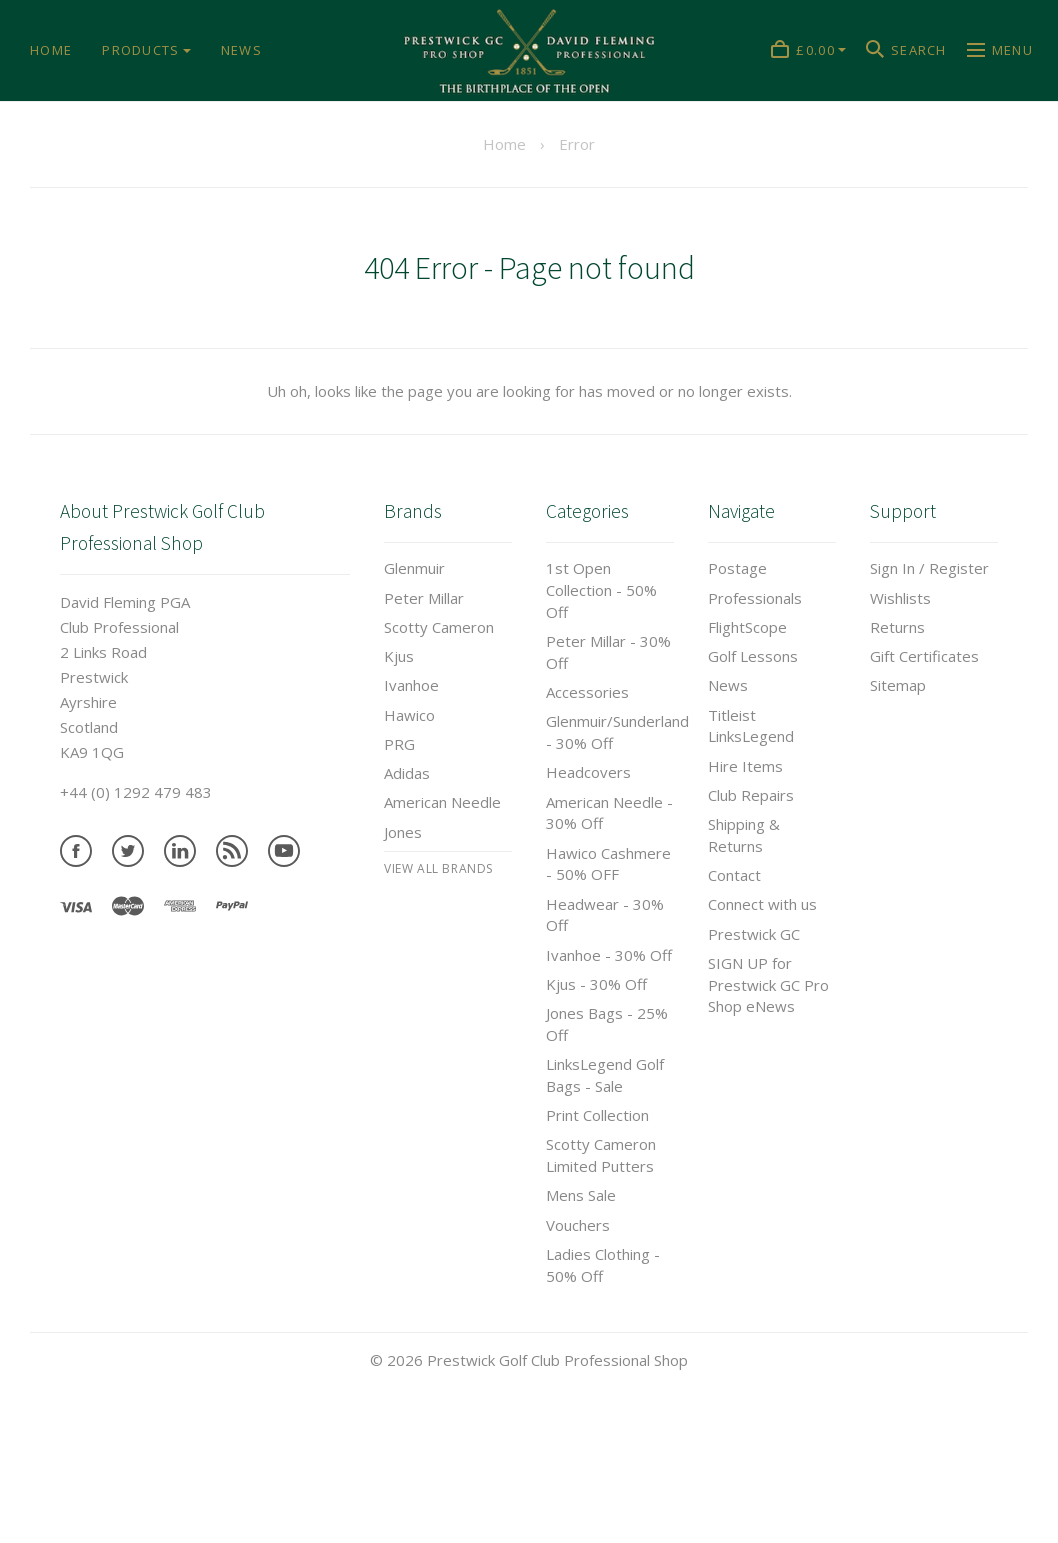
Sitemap (898, 685)
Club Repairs (751, 795)
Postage (737, 568)
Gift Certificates (924, 656)
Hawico (409, 715)
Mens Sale (581, 1195)
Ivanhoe (411, 685)
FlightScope (747, 627)
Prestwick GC (754, 934)
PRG (399, 744)
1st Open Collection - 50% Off (601, 590)
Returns (897, 627)
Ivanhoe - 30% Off (609, 955)
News (728, 685)
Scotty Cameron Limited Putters (601, 1155)
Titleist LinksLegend (751, 726)
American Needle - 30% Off (609, 813)
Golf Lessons (753, 656)
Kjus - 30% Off (596, 984)
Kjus (399, 656)
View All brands (438, 868)
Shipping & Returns (744, 835)
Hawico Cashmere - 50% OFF (608, 864)
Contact (734, 875)
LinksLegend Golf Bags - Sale (605, 1075)
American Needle (442, 802)
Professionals (755, 598)
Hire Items (745, 766)
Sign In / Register (929, 568)
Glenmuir (414, 568)
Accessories (587, 692)
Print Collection (597, 1115)
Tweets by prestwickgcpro (93, 1530)
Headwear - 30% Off (605, 915)
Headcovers (588, 772)
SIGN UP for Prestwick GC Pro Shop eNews (768, 985)
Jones (403, 832)
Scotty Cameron (439, 627)
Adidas (407, 773)
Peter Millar (424, 598)
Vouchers (578, 1225)
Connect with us (762, 904)
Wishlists (900, 598)
